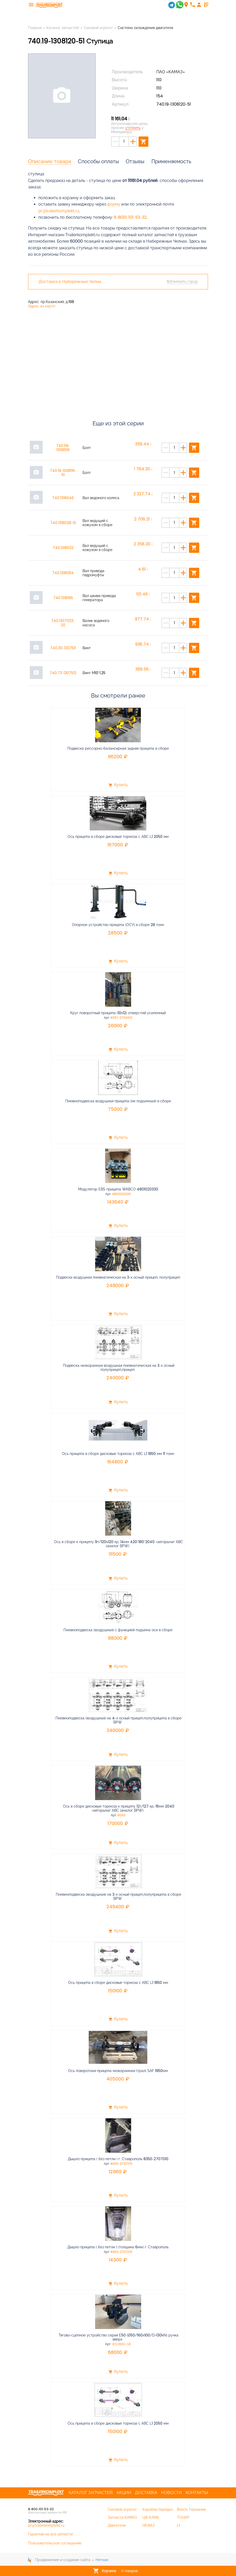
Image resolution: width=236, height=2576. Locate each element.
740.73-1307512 (63, 673)
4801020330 (121, 1194)
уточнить (133, 128)
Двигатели (117, 2525)
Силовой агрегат (98, 28)
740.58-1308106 (63, 448)
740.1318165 (63, 598)
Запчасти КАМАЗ (122, 2517)
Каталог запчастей (63, 28)
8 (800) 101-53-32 (130, 217)
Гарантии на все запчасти (50, 2534)
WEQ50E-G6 (121, 2344)
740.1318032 (63, 548)
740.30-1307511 (63, 648)
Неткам (102, 2560)
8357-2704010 (121, 1018)
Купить (118, 785)
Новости (171, 2492)
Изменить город (182, 281)
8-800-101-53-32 (41, 2509)
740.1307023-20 (63, 623)
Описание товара (49, 161)
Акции (123, 2492)
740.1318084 (63, 573)
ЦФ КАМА (150, 2517)
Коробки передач (157, 2509)
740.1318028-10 (63, 523)
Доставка (146, 2492)
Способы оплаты (98, 161)
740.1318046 (63, 498)
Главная (35, 28)
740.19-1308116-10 (63, 473)
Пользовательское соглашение (54, 2543)
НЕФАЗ (148, 2525)
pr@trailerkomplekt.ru (58, 210)
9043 (121, 1815)
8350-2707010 (121, 2164)
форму (113, 204)
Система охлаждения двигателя (145, 28)
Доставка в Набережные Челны (70, 281)
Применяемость (171, 161)
